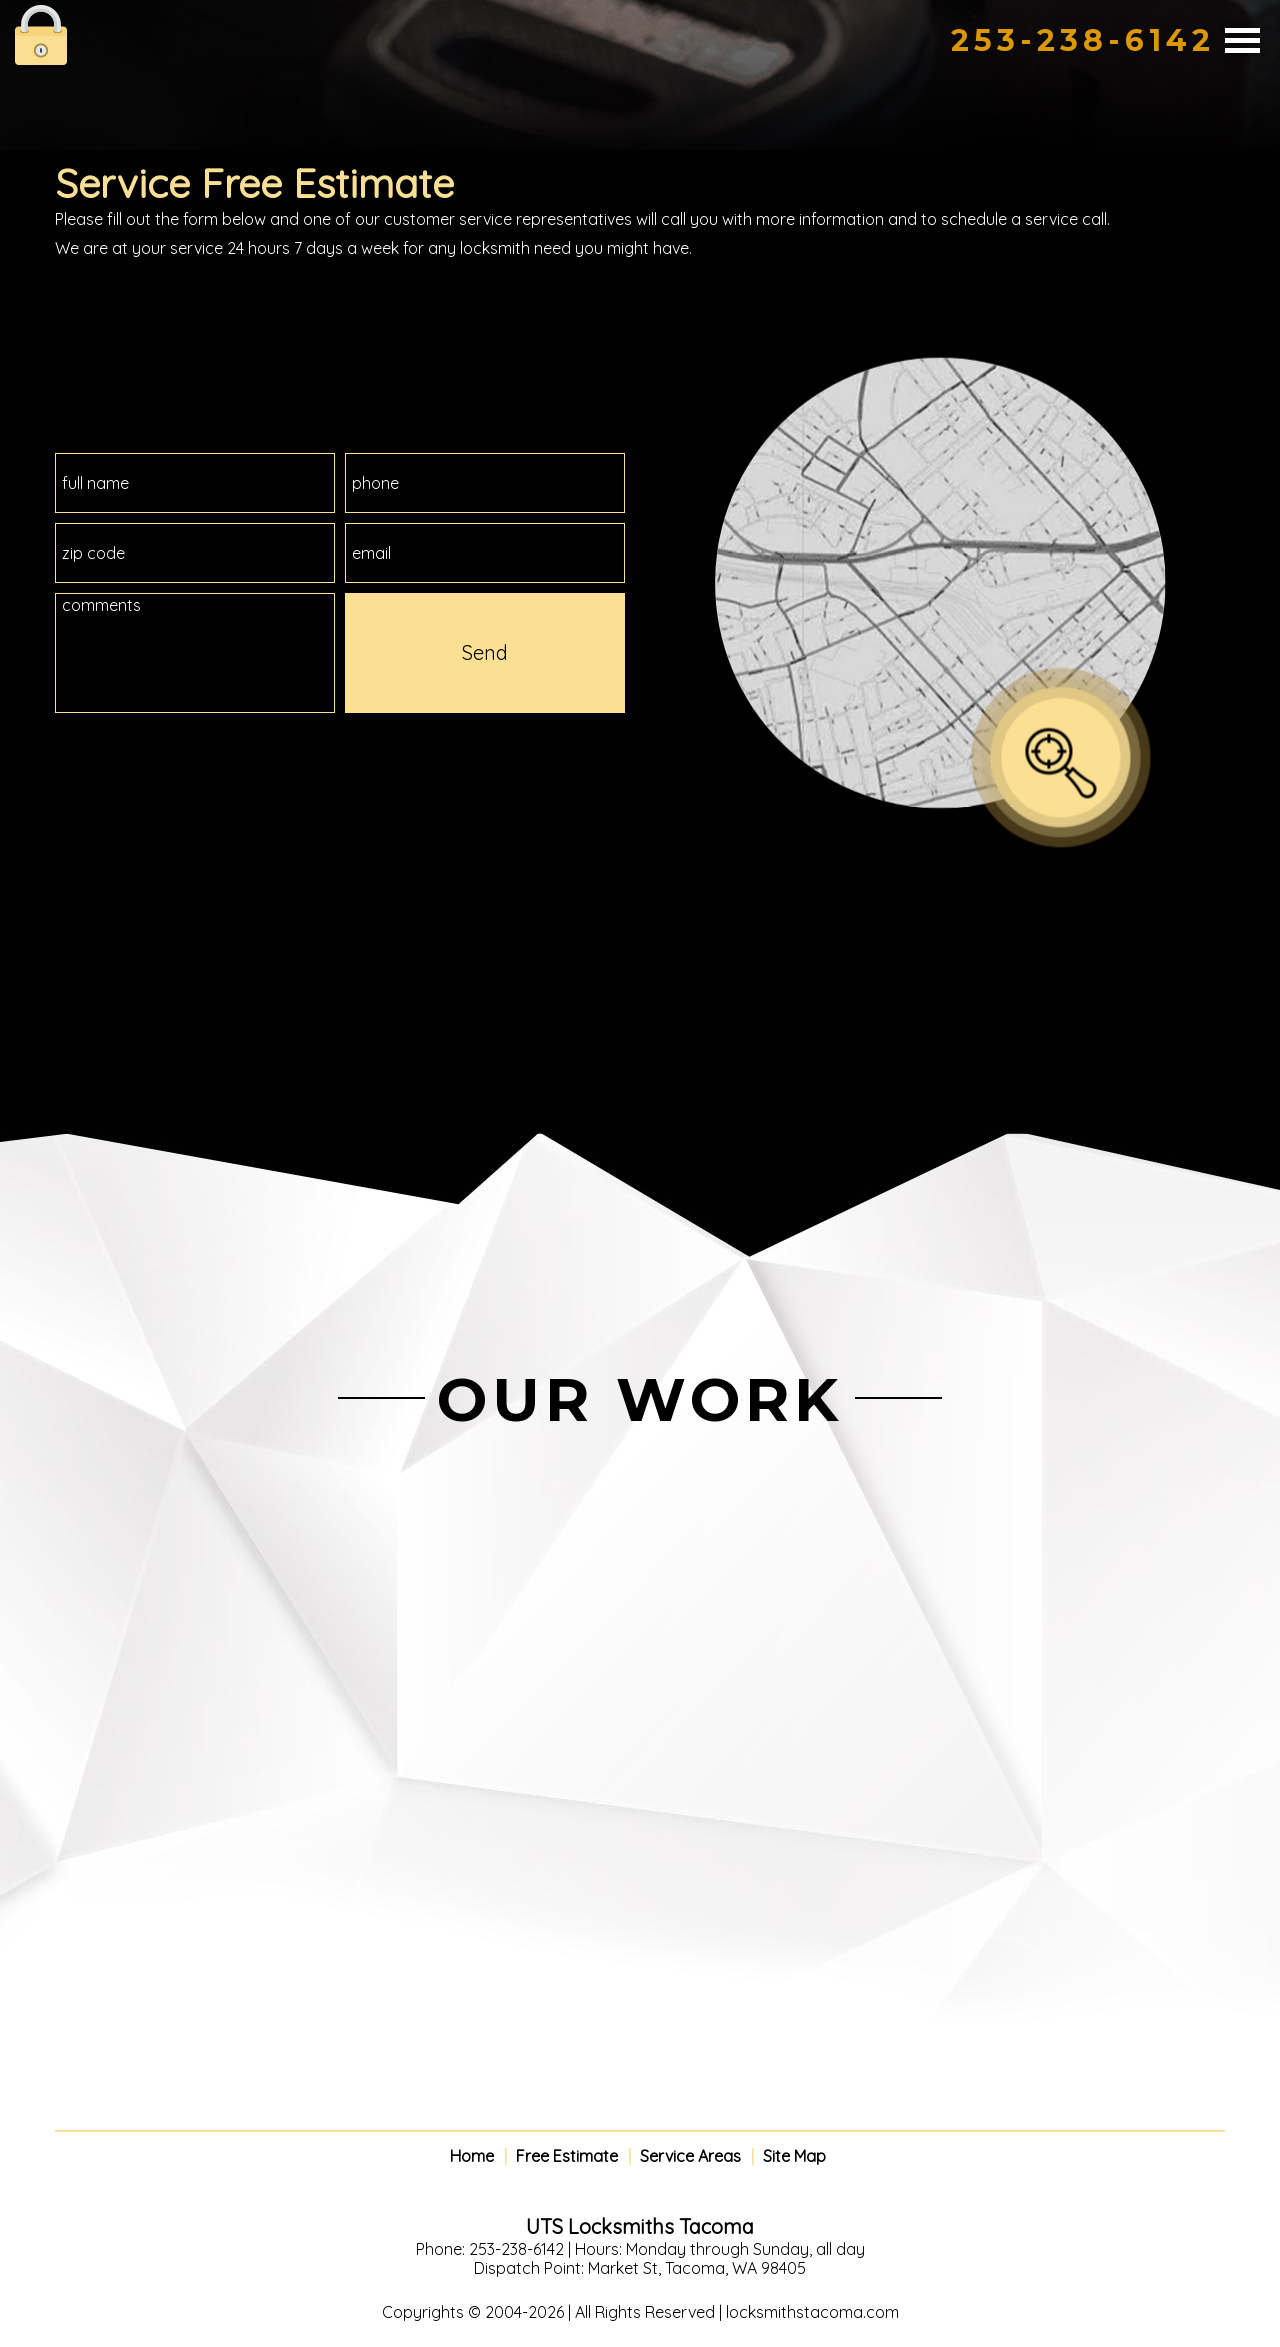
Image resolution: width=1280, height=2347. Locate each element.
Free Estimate (567, 2156)
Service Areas (690, 2156)
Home (472, 2156)
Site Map (794, 2156)
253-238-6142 (1083, 40)
